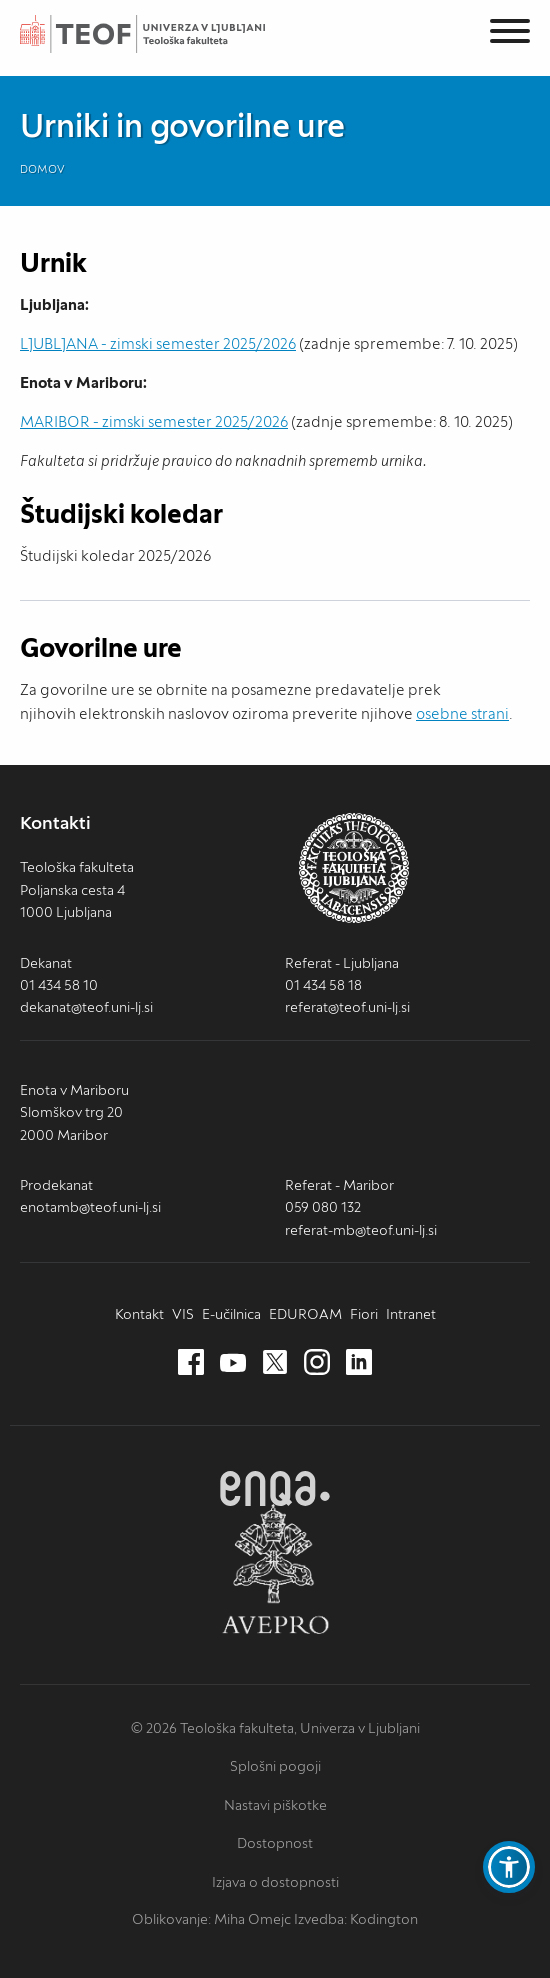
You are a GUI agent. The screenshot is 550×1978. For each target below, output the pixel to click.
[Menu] (510, 34)
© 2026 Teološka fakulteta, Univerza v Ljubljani (275, 1728)
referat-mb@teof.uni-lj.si (361, 1230)
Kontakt (139, 1314)
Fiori (364, 1314)
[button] (509, 1867)
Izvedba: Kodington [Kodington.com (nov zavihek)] (356, 1919)
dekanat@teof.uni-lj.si (86, 1007)
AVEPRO (275, 1568)
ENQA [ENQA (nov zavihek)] (275, 1488)
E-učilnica (231, 1314)
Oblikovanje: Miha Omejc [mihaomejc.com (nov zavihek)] (211, 1919)
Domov (42, 169)
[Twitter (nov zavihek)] (275, 1363)
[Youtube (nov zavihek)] (233, 1363)
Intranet (411, 1314)
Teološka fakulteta (165, 34)
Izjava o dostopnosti (275, 1882)
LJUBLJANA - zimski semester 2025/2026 (158, 343)
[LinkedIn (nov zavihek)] (359, 1363)
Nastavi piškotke (275, 1805)
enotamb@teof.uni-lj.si (90, 1207)
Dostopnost (275, 1843)
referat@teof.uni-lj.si (347, 1007)
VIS (183, 1314)
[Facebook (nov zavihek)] (191, 1363)
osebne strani (462, 713)
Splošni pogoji (275, 1766)
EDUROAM (305, 1314)
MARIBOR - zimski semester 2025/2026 (154, 421)
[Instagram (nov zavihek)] (317, 1363)
